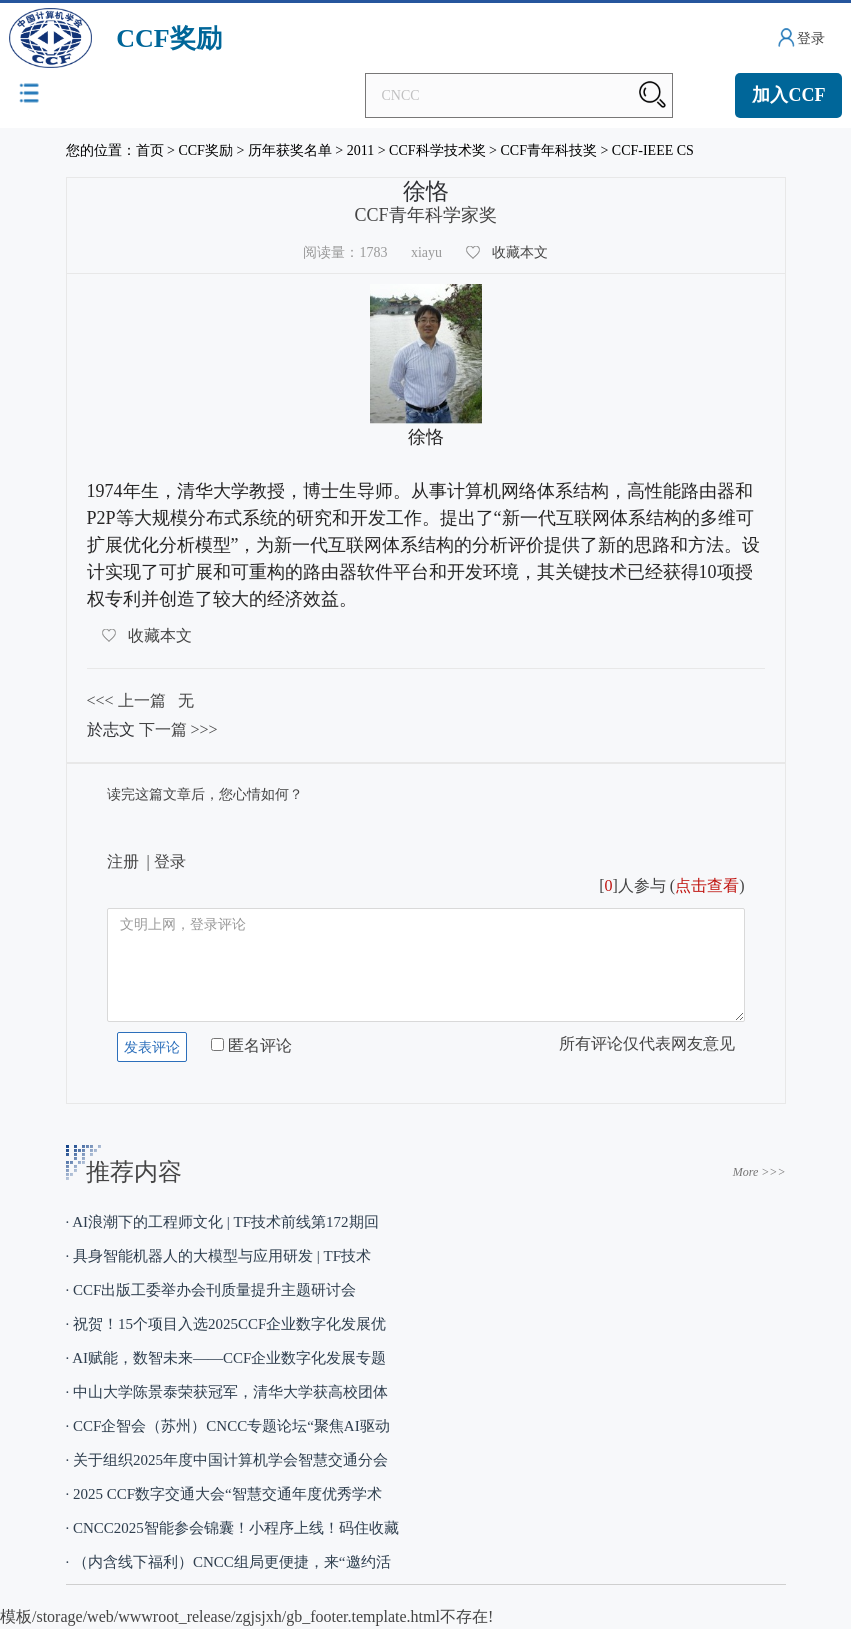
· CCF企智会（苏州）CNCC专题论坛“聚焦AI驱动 (228, 1426)
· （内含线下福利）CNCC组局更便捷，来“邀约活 (228, 1562)
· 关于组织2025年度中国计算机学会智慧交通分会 (227, 1460)
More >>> (759, 1172)
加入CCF (788, 95)
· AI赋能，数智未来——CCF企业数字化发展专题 (226, 1358)
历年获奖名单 (290, 150)
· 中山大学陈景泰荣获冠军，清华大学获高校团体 (227, 1392)
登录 (811, 38)
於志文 (111, 729)
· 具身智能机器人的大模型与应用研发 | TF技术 (219, 1256)
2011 (360, 150)
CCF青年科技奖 (548, 150)
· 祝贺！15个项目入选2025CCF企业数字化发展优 (226, 1324)
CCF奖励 (205, 150)
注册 (123, 861)
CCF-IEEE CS (653, 150)
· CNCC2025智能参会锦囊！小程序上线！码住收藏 (232, 1528)
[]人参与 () (671, 885)
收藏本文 (520, 252)
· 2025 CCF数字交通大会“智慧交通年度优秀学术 (224, 1494)
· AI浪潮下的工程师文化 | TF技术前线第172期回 (222, 1222)
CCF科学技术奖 (437, 150)
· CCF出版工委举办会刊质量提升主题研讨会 (211, 1290)
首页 (150, 150)
